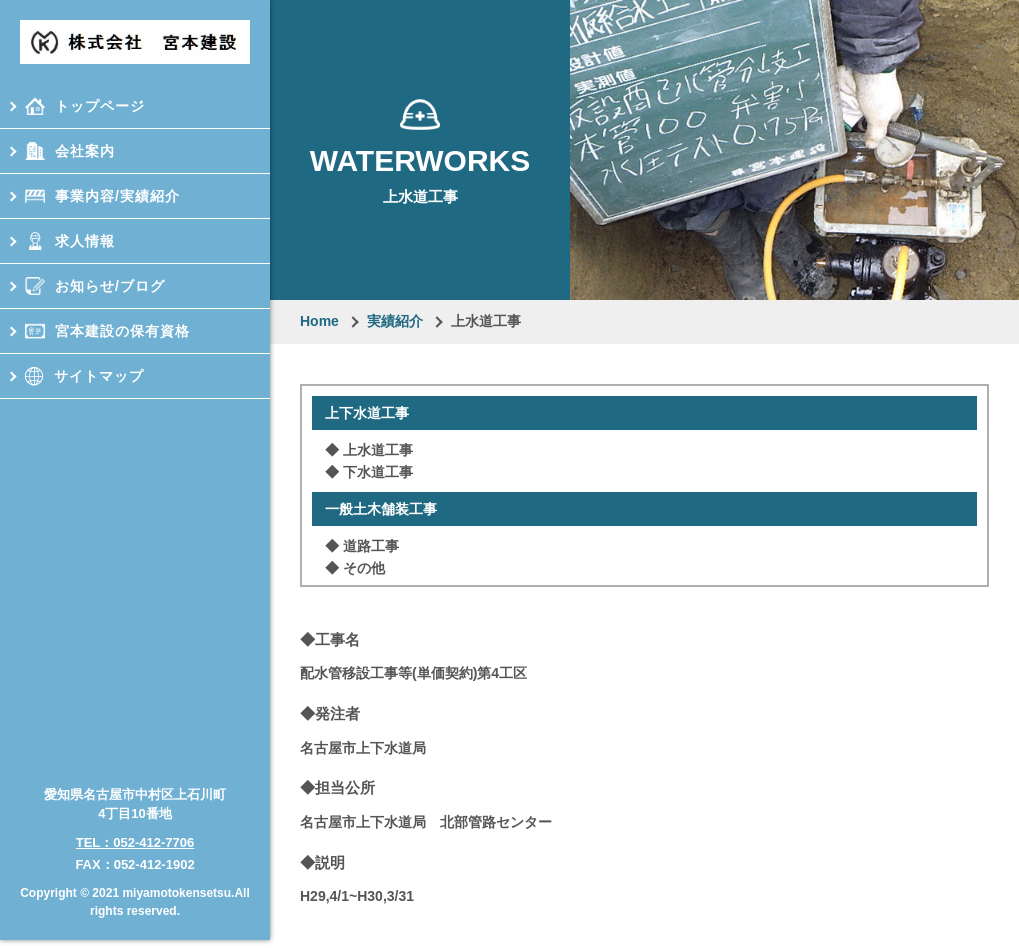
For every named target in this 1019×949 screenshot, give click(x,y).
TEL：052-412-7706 (135, 834)
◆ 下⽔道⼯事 (369, 472)
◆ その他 (355, 568)
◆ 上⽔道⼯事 (369, 450)
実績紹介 (395, 321)
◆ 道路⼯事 (362, 546)
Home (319, 321)
